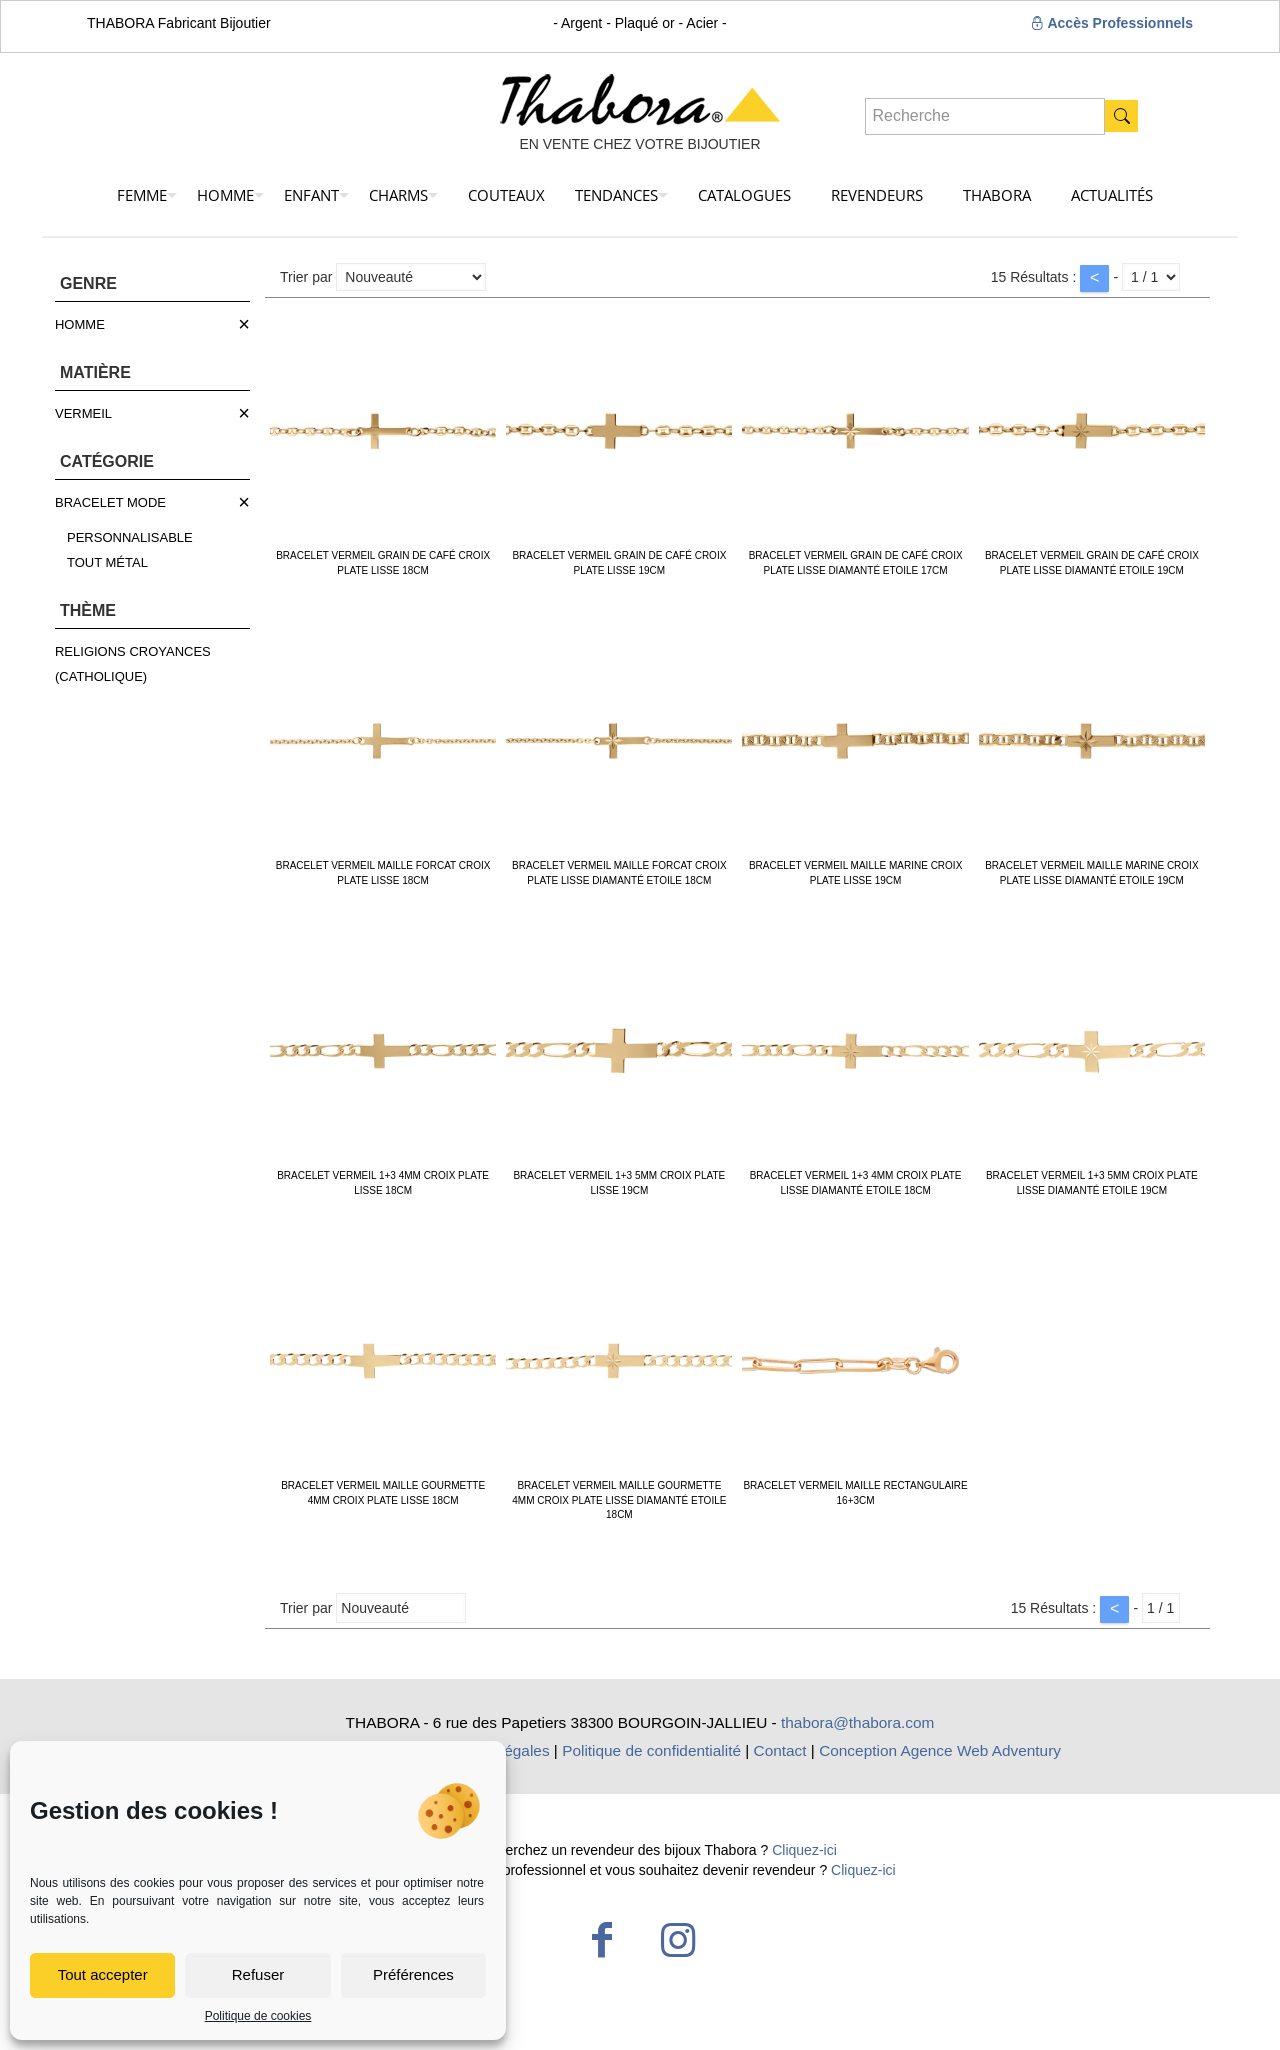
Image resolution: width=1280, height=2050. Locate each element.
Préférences (413, 1974)
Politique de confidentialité (651, 1750)
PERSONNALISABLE (130, 537)
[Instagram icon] (678, 1940)
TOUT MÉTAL (107, 562)
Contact (780, 1750)
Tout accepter (103, 1974)
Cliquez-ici (804, 1850)
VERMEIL (83, 413)
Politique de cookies (258, 2016)
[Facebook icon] (602, 1940)
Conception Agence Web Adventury (940, 1750)
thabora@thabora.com (857, 1722)
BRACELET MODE (110, 502)
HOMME (80, 324)
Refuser (258, 1974)
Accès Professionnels (1111, 23)
